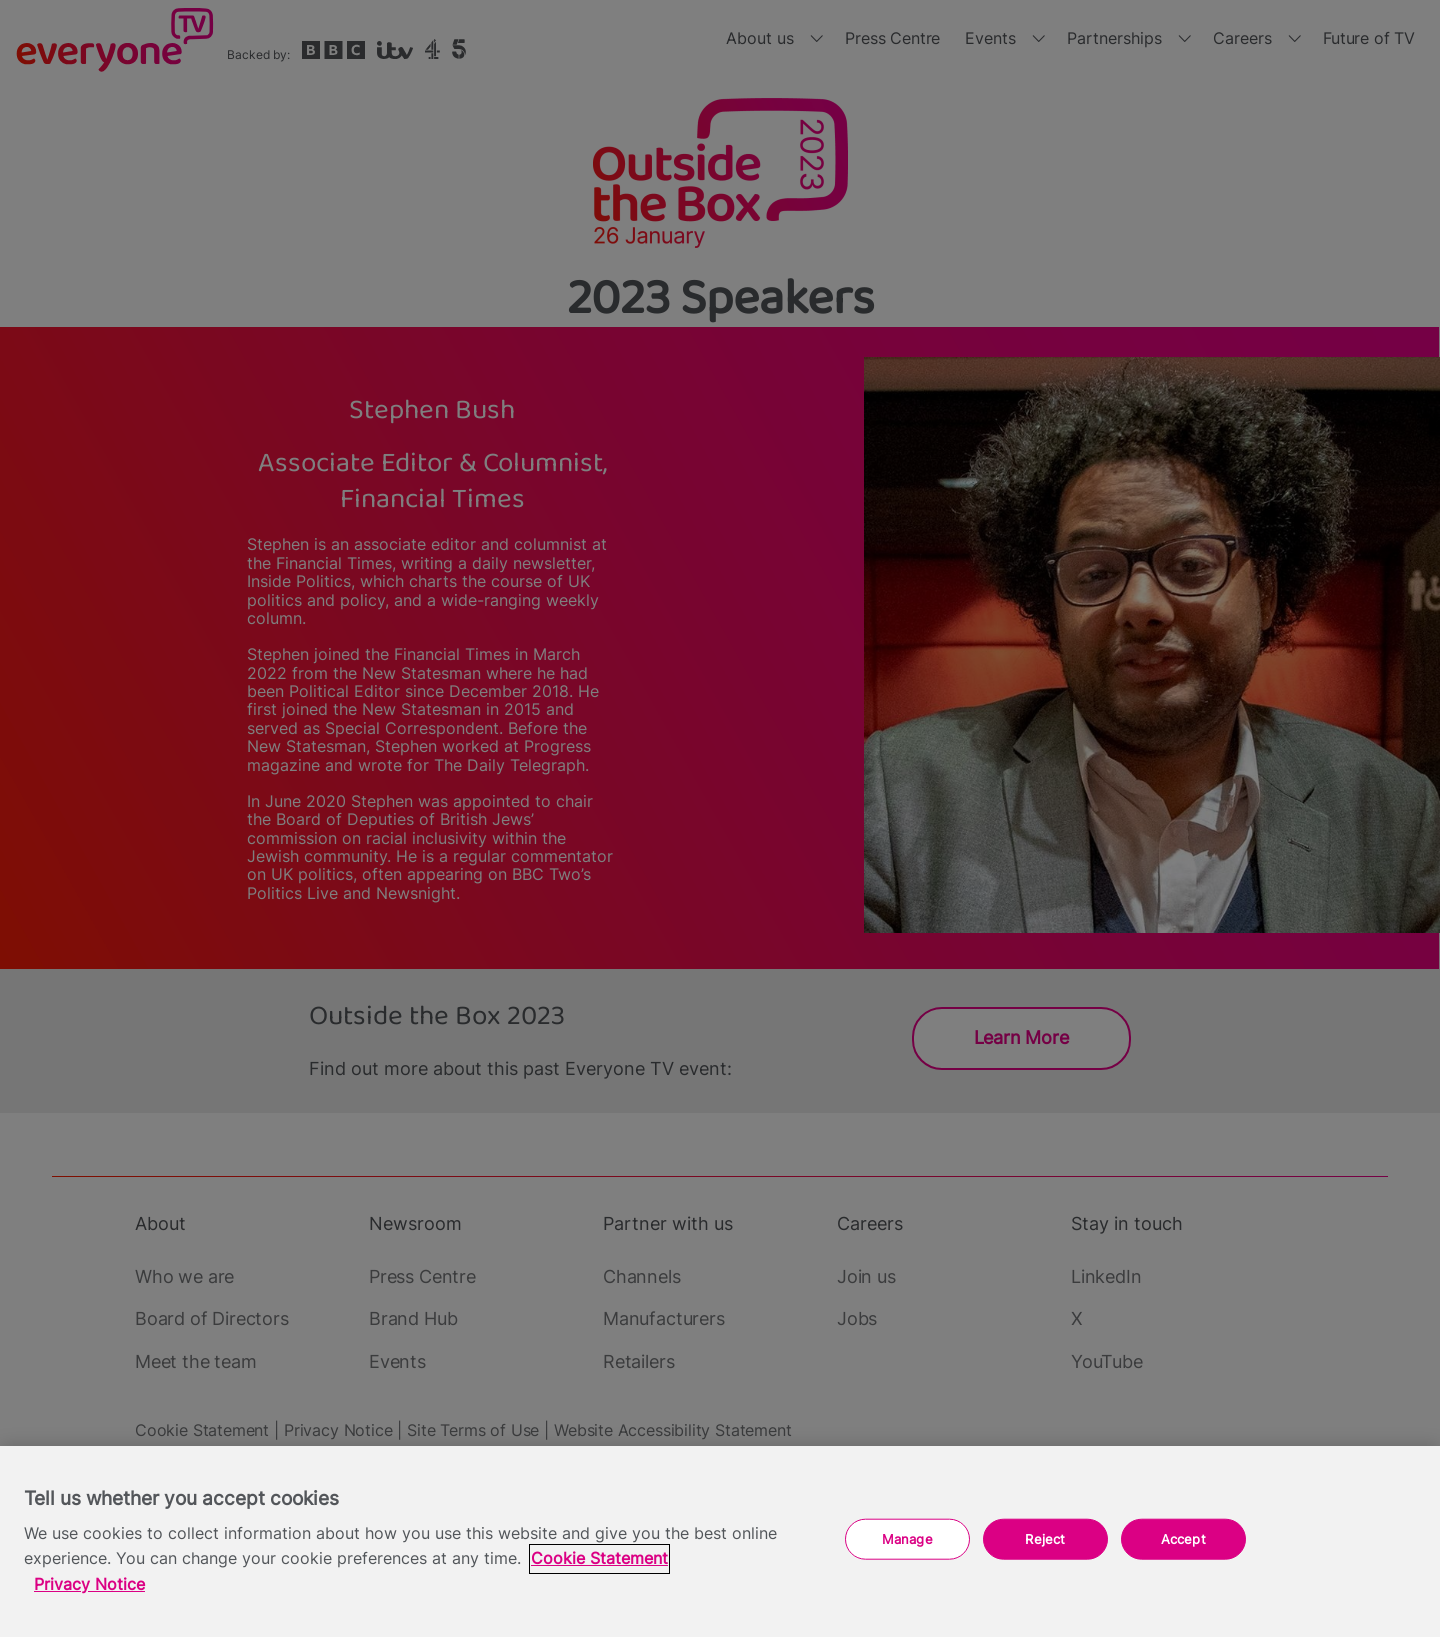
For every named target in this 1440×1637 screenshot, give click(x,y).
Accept (1183, 1538)
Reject (1045, 1538)
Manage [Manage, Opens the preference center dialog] (907, 1538)
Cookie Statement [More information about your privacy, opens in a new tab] (599, 1558)
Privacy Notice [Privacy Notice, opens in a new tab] (89, 1584)
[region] (720, 1541)
